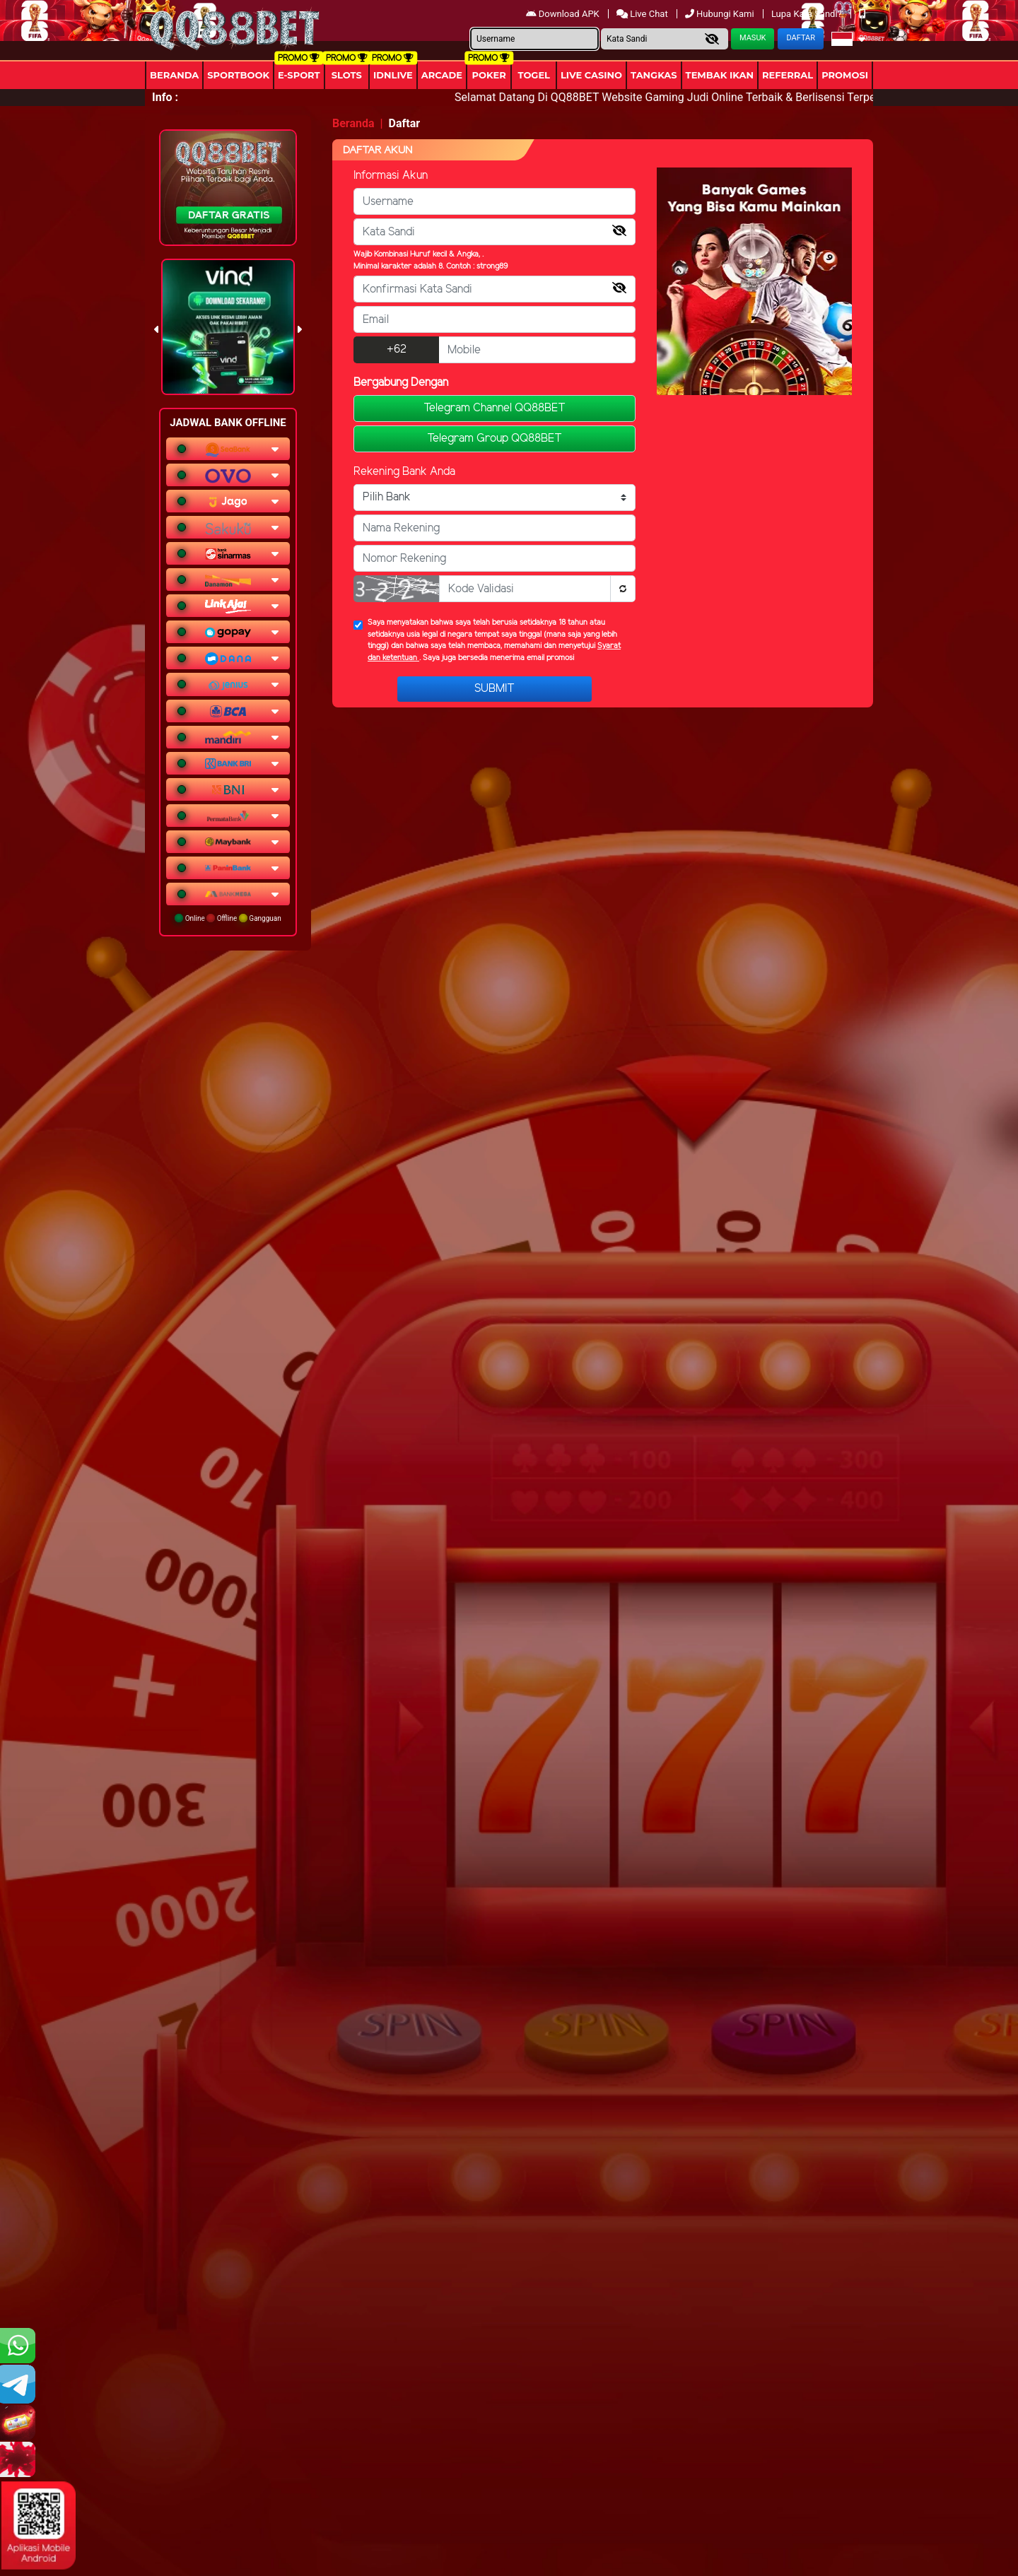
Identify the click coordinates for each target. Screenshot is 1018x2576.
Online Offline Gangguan (228, 918)
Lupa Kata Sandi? (807, 13)
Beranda (174, 75)
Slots (347, 75)
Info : (165, 97)
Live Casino (591, 75)
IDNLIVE (393, 75)
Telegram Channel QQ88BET (494, 408)
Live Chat (642, 13)
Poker (489, 75)
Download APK (564, 13)
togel (533, 75)
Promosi (844, 75)
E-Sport (299, 75)
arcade (441, 75)
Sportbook (238, 75)
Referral (787, 75)
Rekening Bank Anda (404, 471)
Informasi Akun (390, 175)
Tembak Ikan (720, 75)
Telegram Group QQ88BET (494, 438)
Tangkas (654, 75)
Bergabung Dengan (400, 382)
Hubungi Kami (720, 13)
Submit (494, 688)
